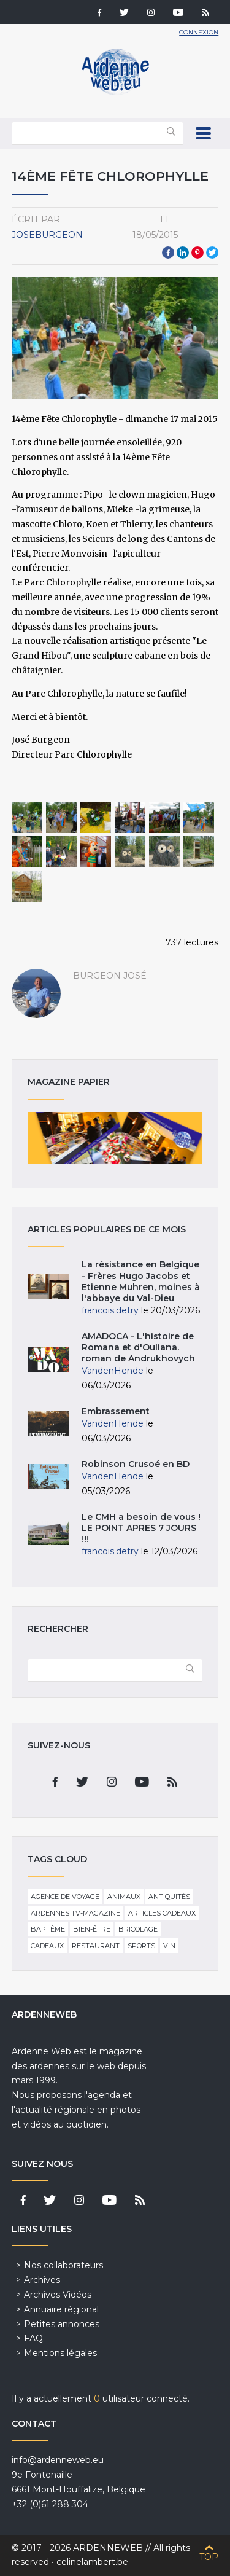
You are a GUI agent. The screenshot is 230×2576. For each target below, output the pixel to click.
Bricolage (138, 1929)
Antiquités (169, 1896)
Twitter (212, 252)
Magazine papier (115, 1138)
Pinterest (197, 252)
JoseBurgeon (47, 234)
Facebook (168, 252)
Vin (169, 1945)
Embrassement (116, 1411)
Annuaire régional (61, 2309)
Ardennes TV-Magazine (75, 1913)
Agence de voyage (65, 1896)
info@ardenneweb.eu (58, 2459)
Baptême (48, 1929)
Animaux (123, 1896)
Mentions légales (60, 2353)
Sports (141, 1945)
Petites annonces (61, 2324)
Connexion (198, 32)
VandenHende (113, 1370)
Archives (42, 2279)
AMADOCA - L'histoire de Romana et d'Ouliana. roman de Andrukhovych (138, 1347)
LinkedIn (183, 252)
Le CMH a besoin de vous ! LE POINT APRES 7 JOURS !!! (141, 1527)
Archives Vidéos (57, 2294)
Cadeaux (47, 1945)
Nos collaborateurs (63, 2265)
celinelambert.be (92, 2561)
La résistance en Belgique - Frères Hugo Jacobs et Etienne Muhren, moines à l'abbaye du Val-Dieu (141, 1281)
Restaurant (96, 1945)
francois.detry (110, 1310)
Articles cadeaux (162, 1913)
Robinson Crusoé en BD (136, 1464)
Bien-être (91, 1929)
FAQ (33, 2338)
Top (208, 2556)
